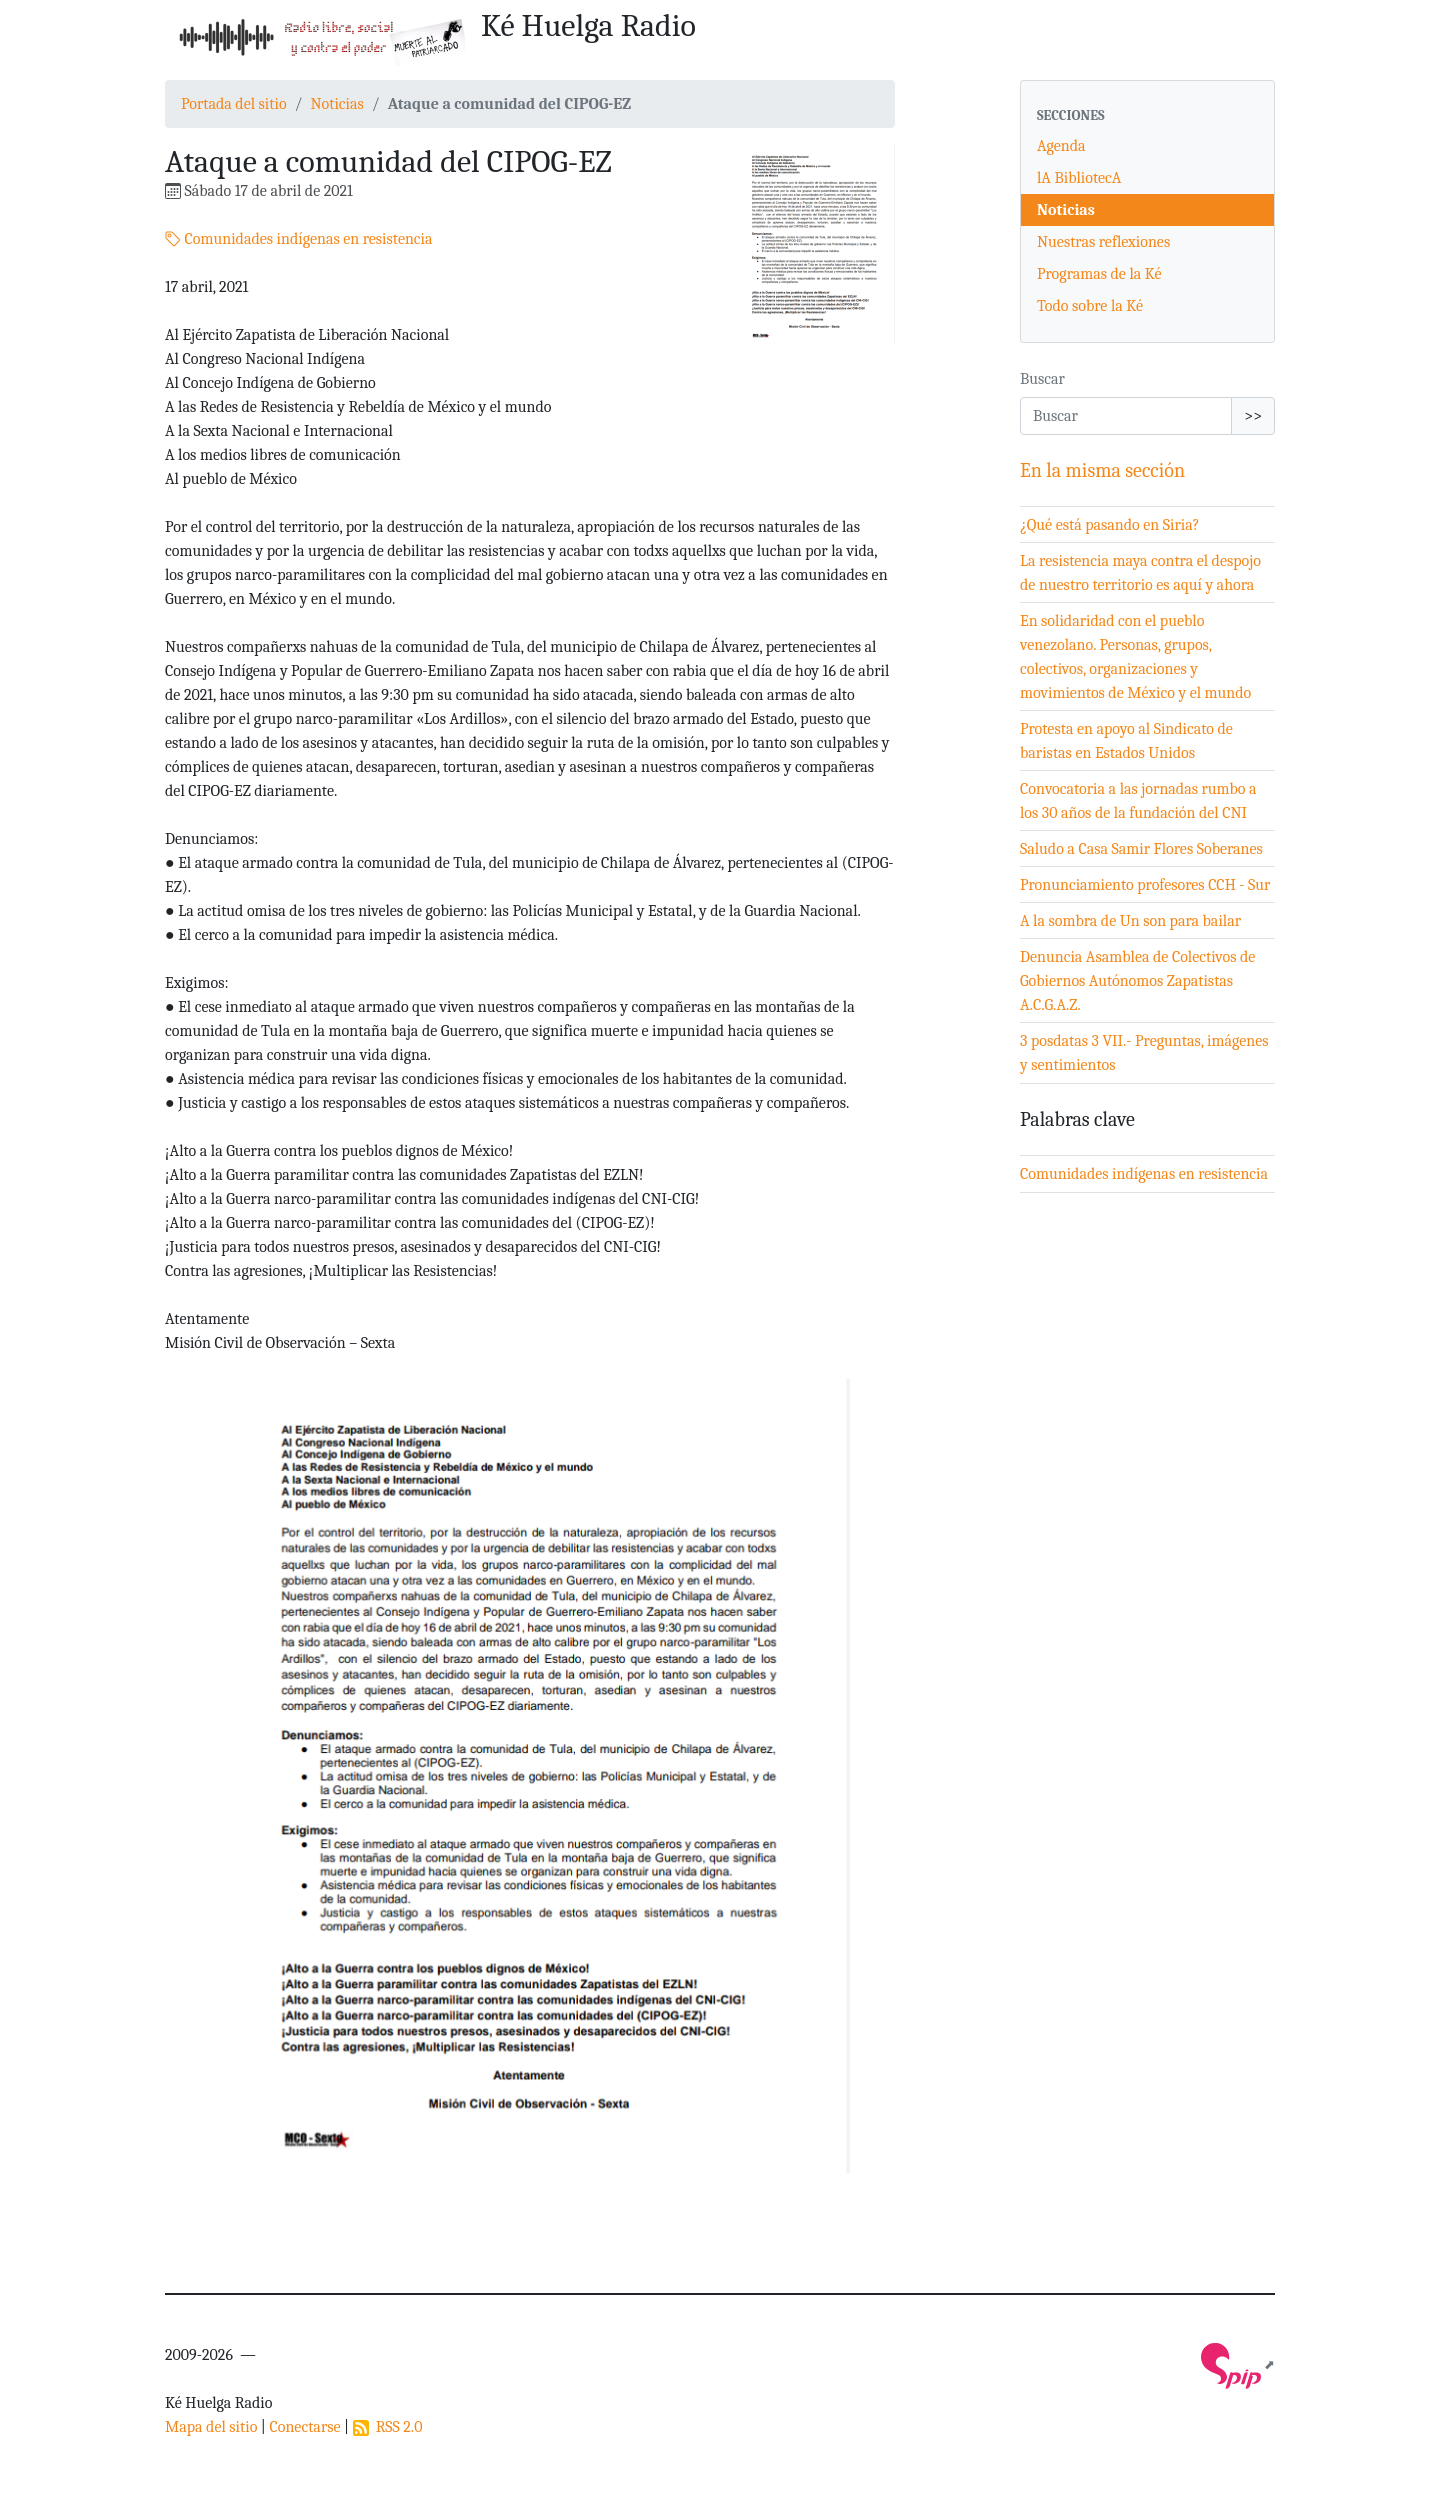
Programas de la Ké (1099, 274)
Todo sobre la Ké (1090, 306)
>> (1253, 416)
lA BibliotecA (1079, 178)
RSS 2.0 (388, 2427)
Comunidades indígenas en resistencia (299, 239)
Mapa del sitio (211, 2427)
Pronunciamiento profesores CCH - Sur (1145, 885)
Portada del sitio (234, 104)
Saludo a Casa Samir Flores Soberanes (1141, 849)
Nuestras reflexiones (1103, 242)
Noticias (336, 104)
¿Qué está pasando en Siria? (1110, 525)
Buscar (1042, 379)
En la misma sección (1102, 470)
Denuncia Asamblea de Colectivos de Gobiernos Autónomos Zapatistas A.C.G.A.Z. (1137, 981)
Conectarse (304, 2427)
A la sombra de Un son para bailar (1130, 921)
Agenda (1061, 146)
